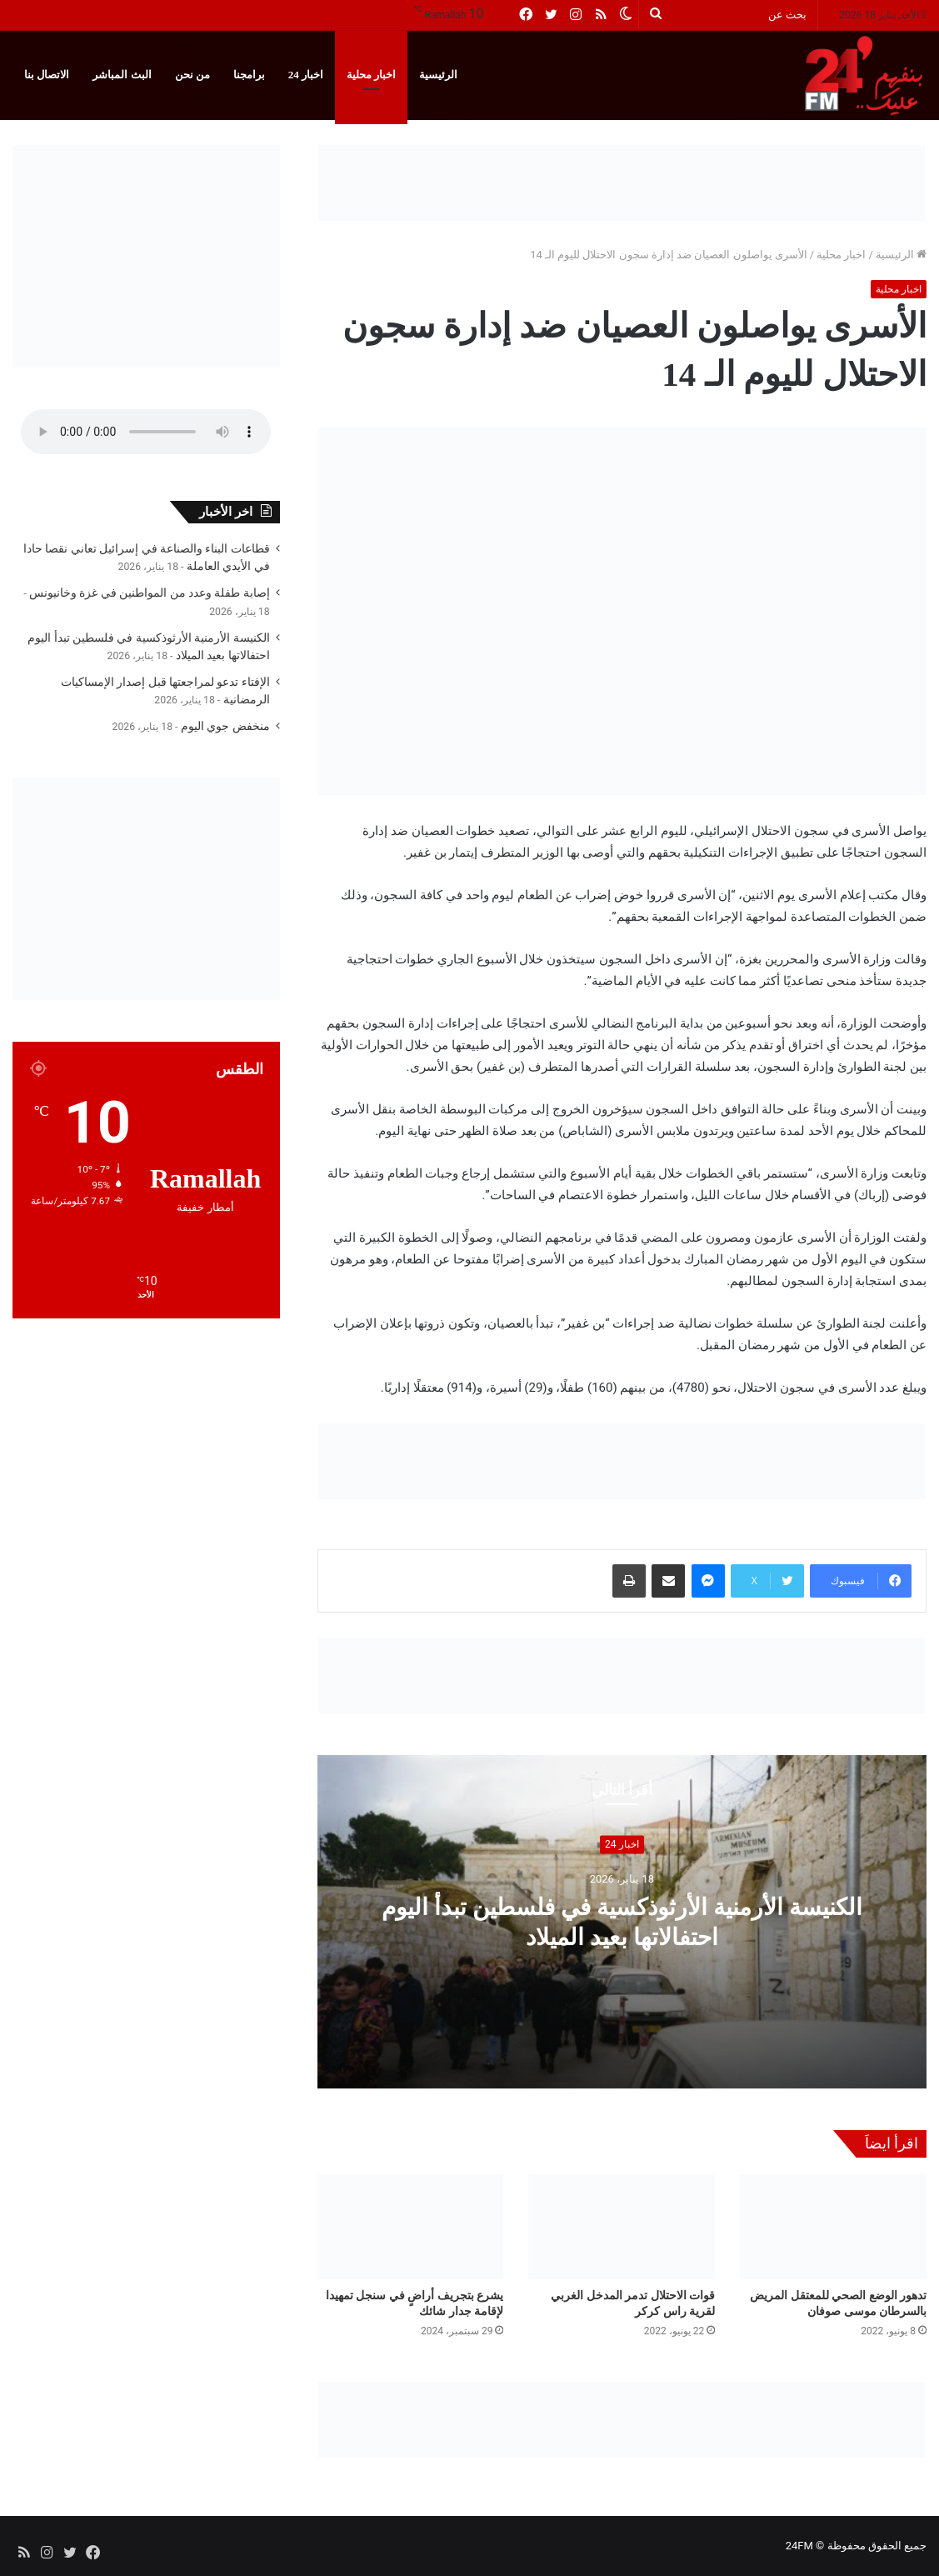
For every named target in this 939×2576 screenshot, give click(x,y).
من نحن (192, 74)
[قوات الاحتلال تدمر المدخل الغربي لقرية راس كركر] (621, 2226)
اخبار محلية (371, 74)
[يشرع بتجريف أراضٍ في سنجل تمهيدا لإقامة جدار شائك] (410, 2226)
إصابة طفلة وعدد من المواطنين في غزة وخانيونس (149, 592)
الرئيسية (438, 74)
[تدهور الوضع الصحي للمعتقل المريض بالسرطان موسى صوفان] (833, 2226)
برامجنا (249, 74)
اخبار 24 (305, 74)
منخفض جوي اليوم (225, 726)
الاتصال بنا (46, 74)
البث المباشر (121, 74)
